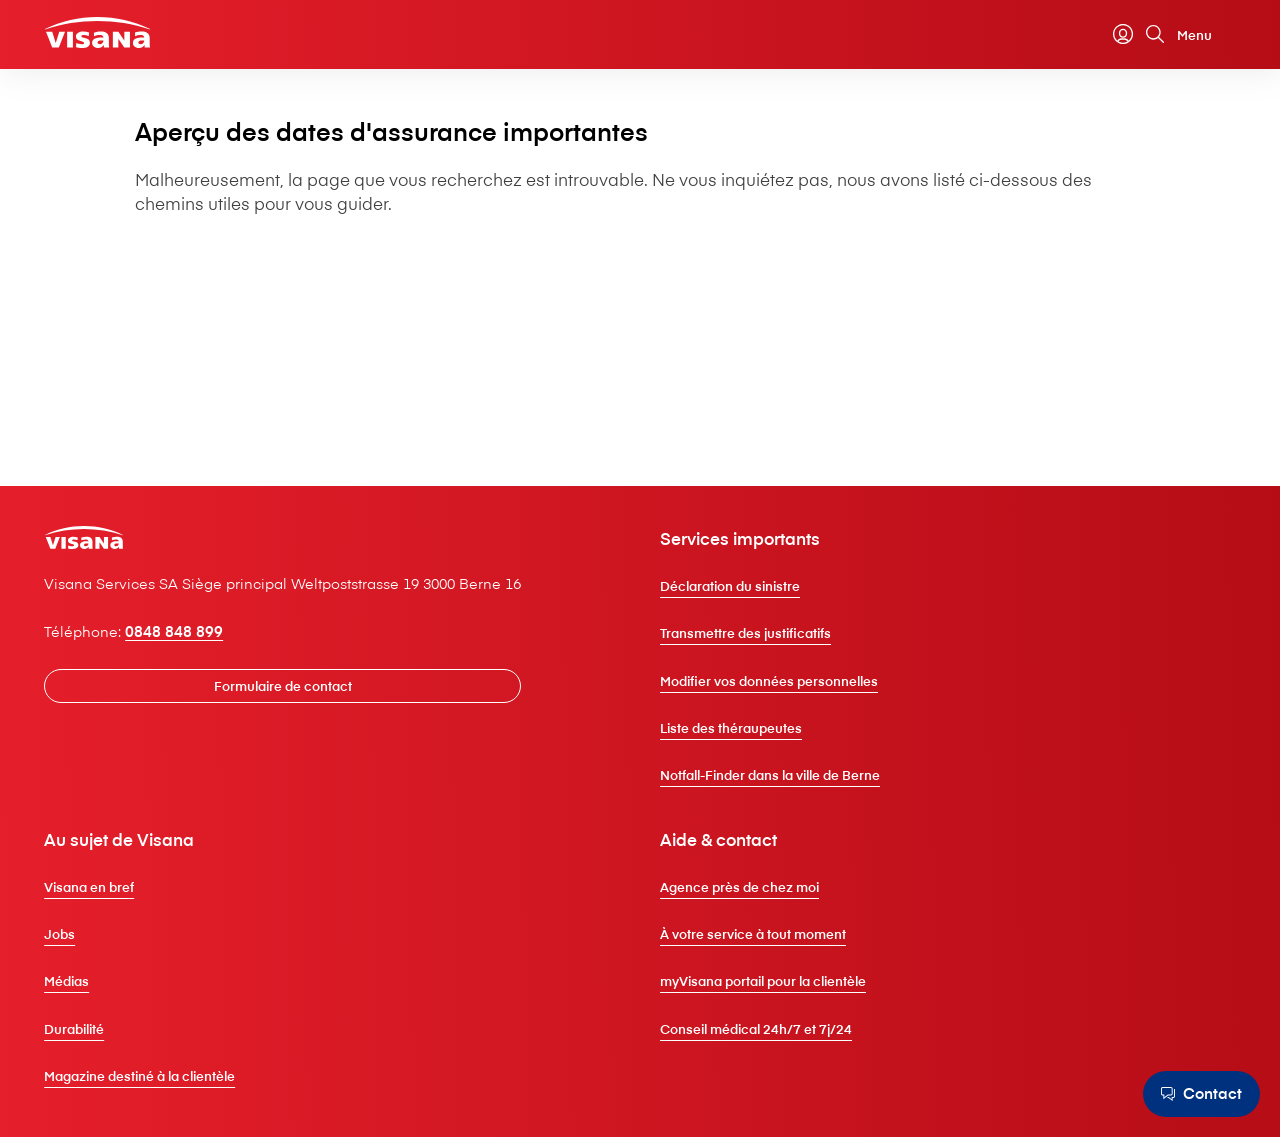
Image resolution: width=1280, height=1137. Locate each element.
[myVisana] (1095, 39)
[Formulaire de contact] (324, 728)
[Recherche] (1127, 39)
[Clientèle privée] (131, 36)
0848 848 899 (203, 673)
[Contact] (1196, 1093)
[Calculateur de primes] (1063, 39)
